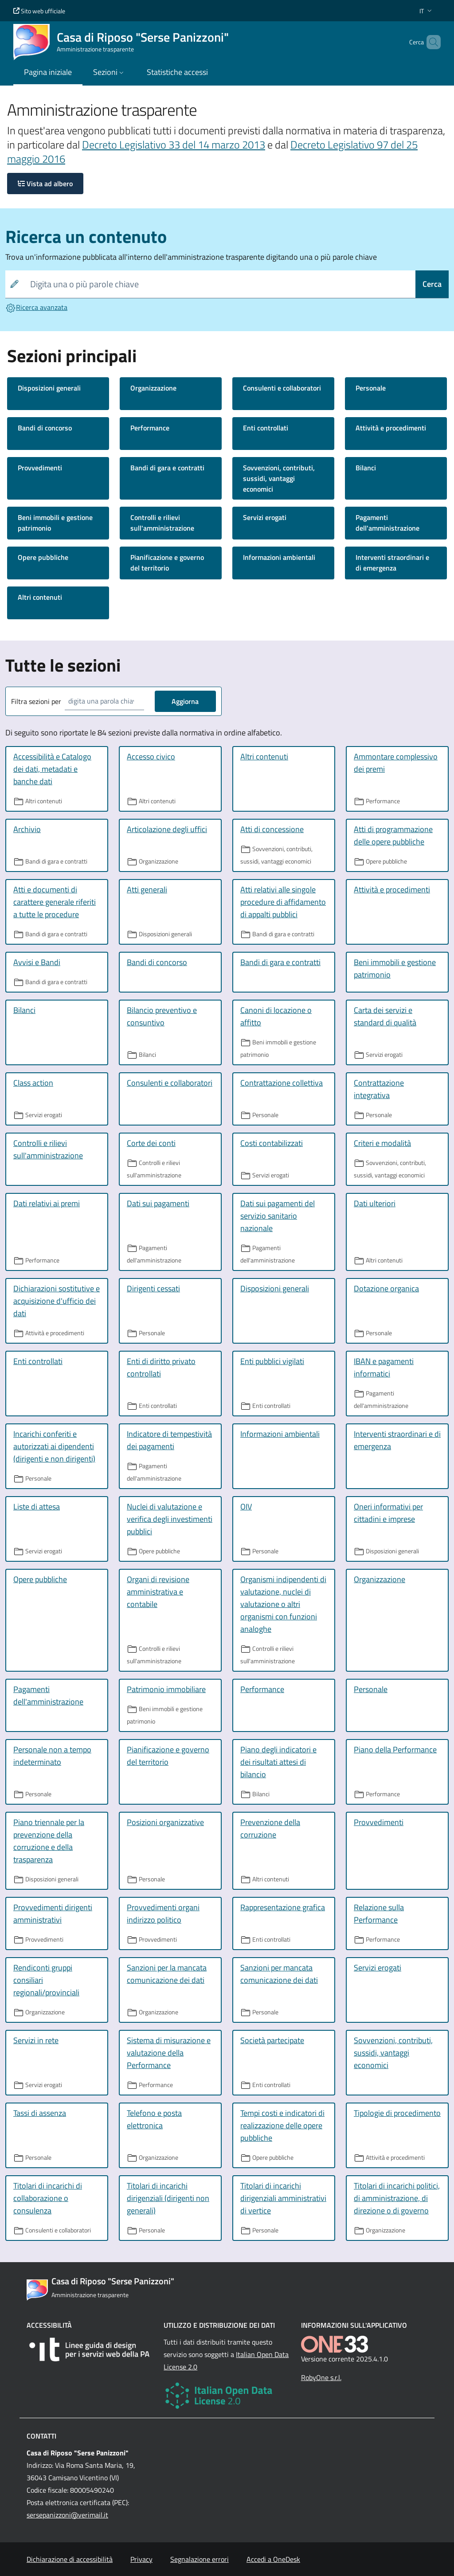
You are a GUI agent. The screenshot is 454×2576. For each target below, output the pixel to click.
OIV (246, 1507)
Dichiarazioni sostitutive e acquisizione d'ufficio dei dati (56, 1300)
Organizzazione (153, 388)
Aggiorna (185, 701)
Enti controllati (265, 427)
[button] (426, 11)
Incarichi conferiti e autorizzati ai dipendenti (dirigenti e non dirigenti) (54, 1446)
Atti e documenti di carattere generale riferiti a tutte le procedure (54, 901)
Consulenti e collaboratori (282, 388)
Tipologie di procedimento (397, 2113)
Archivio (27, 829)
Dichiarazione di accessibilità (70, 2559)
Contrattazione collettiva (281, 1083)
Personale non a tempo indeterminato (52, 1755)
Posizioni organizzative (165, 1822)
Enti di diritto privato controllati (161, 1367)
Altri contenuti (40, 597)
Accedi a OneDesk (273, 2559)
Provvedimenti (40, 467)
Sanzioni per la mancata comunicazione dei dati (167, 1974)
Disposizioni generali (49, 388)
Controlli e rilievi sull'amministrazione (162, 522)
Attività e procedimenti (391, 427)
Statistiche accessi (177, 72)
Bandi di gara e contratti (167, 467)
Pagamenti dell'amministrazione (387, 522)
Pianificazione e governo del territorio (167, 562)
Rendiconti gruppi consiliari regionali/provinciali (46, 1980)
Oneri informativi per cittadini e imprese (388, 1513)
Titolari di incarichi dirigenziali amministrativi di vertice (283, 2198)
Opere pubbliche (43, 557)
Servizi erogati (264, 517)
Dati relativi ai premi (46, 1203)
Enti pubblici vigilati (272, 1361)
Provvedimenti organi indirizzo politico (163, 1913)
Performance (149, 427)
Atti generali (147, 889)
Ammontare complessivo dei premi (396, 763)
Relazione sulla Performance (379, 1913)
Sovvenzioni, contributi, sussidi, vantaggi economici (279, 478)
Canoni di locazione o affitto (276, 1016)
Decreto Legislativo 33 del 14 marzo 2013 (173, 144)
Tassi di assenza (39, 2113)
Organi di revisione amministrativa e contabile (158, 1591)
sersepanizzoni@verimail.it (67, 2515)
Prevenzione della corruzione (270, 1828)
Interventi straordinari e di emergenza (392, 562)
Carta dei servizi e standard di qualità (385, 1016)
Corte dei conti (151, 1143)
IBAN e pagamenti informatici (384, 1367)
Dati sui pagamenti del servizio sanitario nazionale (277, 1215)
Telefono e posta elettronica (154, 2119)
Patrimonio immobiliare (166, 1689)
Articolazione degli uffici (167, 829)
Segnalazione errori (199, 2559)
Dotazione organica (386, 1288)
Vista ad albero (45, 183)
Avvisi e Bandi (36, 962)
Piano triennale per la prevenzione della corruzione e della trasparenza (48, 1840)
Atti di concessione (272, 829)
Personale (371, 388)
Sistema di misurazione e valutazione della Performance (169, 2052)
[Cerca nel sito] (430, 42)
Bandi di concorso (45, 427)
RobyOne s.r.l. (321, 2377)
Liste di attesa (36, 1507)
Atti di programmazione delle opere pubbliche (393, 835)
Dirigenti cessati (153, 1288)
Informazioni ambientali (279, 557)
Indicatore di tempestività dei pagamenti (169, 1440)
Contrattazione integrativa (379, 1089)
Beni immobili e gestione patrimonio (55, 522)
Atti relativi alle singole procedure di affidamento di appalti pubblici (283, 901)
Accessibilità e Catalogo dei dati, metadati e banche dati (52, 769)
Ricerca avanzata (36, 307)
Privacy (141, 2559)
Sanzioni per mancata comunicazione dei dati (279, 1974)
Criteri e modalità (382, 1143)
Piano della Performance (395, 1749)
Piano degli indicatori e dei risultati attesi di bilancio (278, 1761)
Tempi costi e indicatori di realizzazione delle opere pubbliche (282, 2125)
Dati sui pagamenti (158, 1203)
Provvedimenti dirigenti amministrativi (52, 1913)
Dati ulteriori (374, 1203)
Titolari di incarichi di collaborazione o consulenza (47, 2198)
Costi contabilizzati (271, 1143)
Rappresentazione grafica (282, 1907)
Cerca (432, 284)
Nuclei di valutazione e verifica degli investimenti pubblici (169, 1519)
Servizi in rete (36, 2040)
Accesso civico (151, 756)
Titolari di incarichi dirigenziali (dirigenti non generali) (168, 2198)
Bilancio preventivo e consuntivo (162, 1016)
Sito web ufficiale (39, 11)
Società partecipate (272, 2040)
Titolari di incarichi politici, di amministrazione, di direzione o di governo (397, 2198)
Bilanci (366, 467)
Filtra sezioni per (36, 701)
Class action (33, 1083)
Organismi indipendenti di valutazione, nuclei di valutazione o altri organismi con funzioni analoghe (283, 1604)
